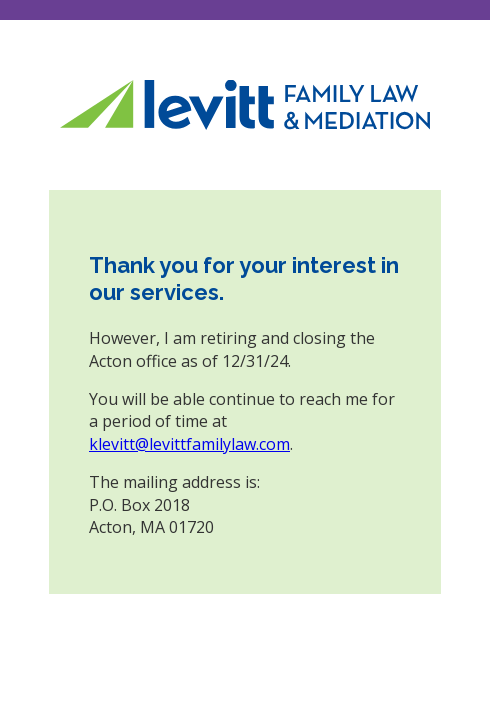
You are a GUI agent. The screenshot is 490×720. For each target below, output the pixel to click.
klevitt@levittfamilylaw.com (189, 444)
